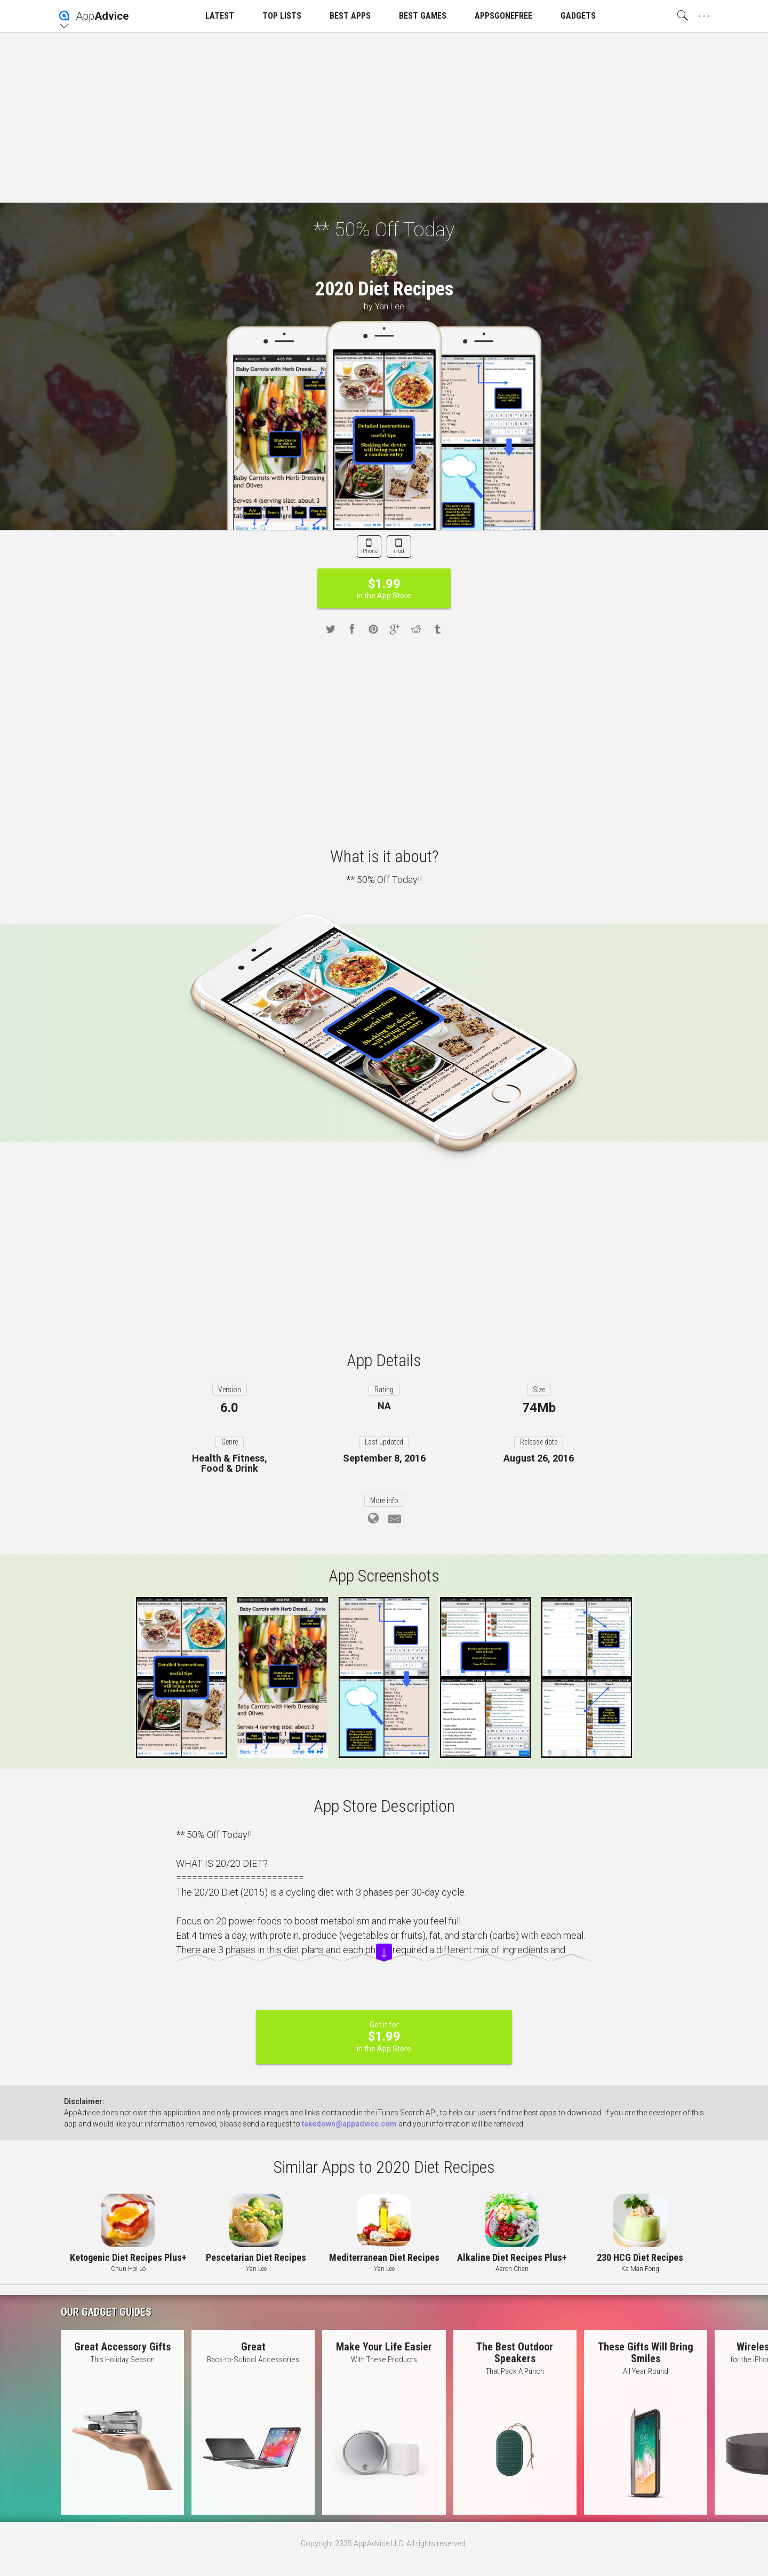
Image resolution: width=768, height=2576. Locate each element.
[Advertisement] (384, 117)
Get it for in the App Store (384, 2036)
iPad (399, 551)
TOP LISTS (281, 16)
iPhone (369, 551)
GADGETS (578, 16)
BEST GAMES (422, 16)
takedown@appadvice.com (349, 2124)
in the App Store (384, 588)
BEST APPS (350, 16)
